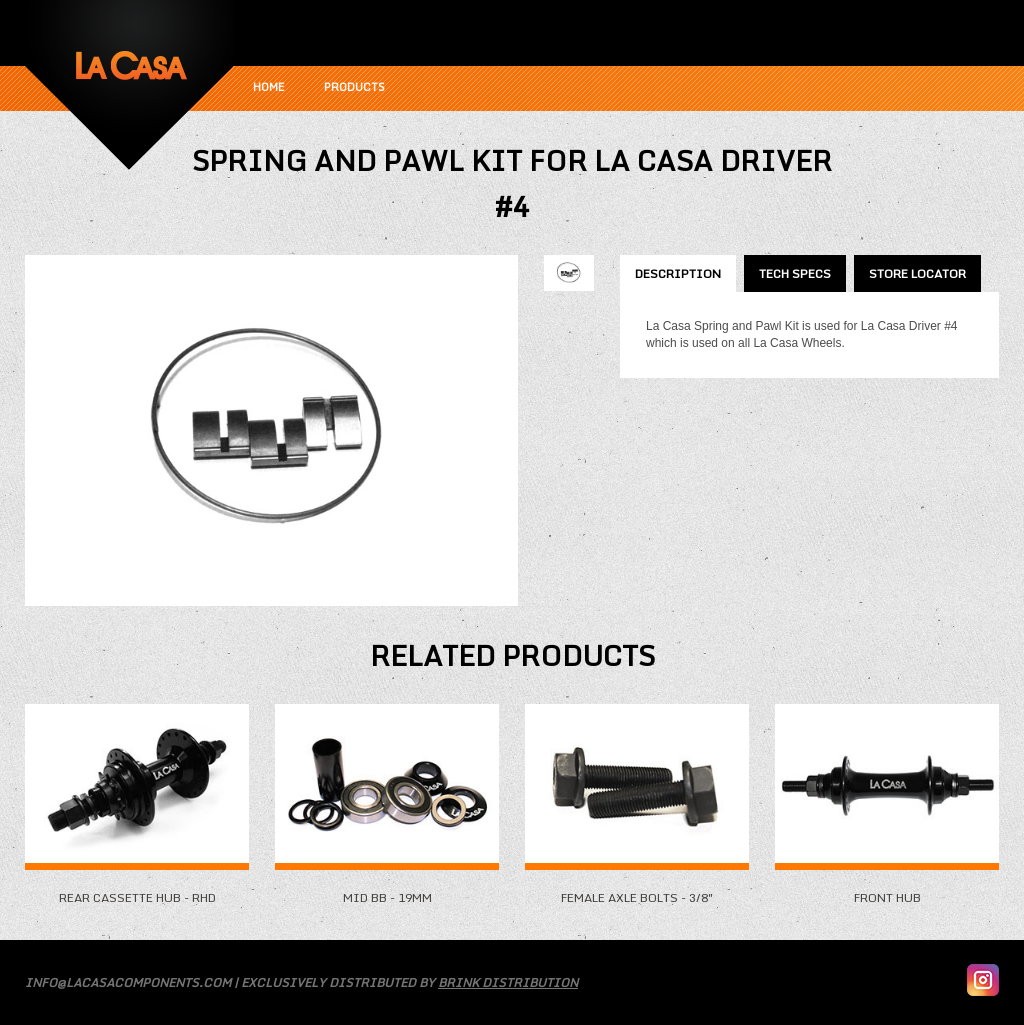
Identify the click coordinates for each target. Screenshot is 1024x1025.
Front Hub (887, 890)
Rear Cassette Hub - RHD (137, 890)
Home (268, 87)
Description (678, 273)
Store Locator (917, 273)
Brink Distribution (508, 982)
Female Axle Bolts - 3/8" (637, 890)
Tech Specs (795, 273)
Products (354, 87)
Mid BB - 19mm (387, 890)
